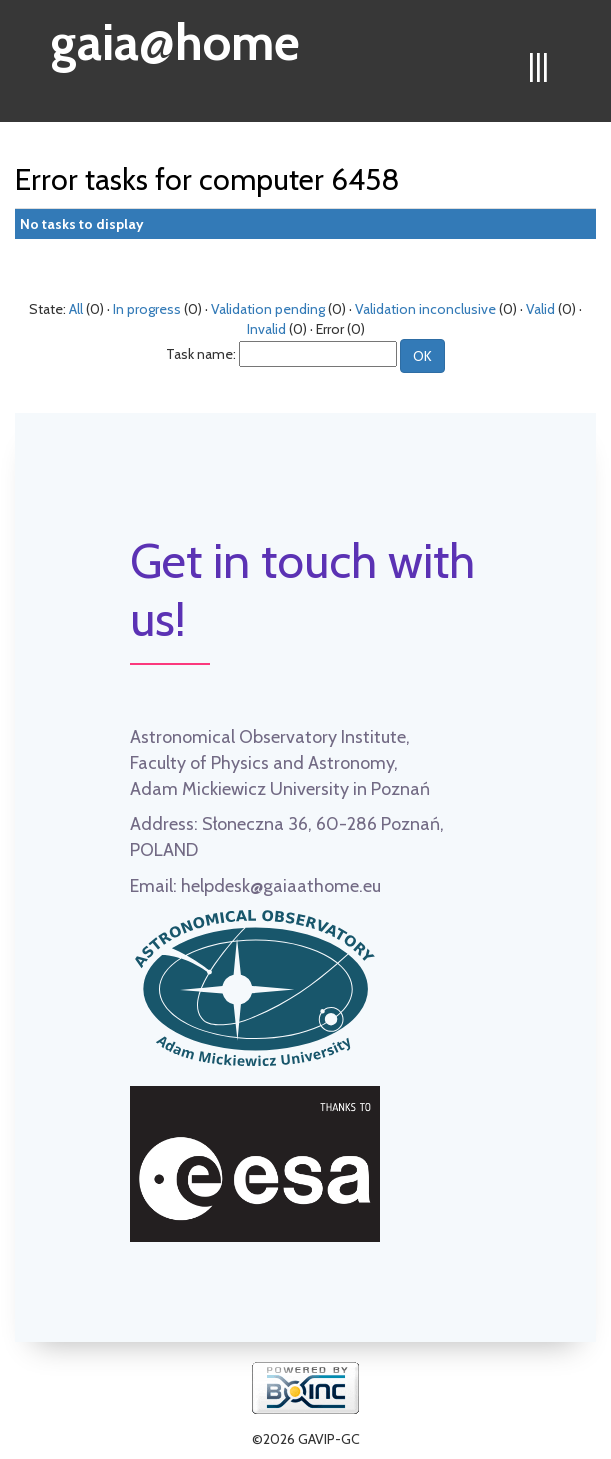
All (76, 309)
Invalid (266, 329)
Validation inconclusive (425, 309)
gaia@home (175, 36)
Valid (540, 309)
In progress (147, 309)
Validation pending (268, 309)
